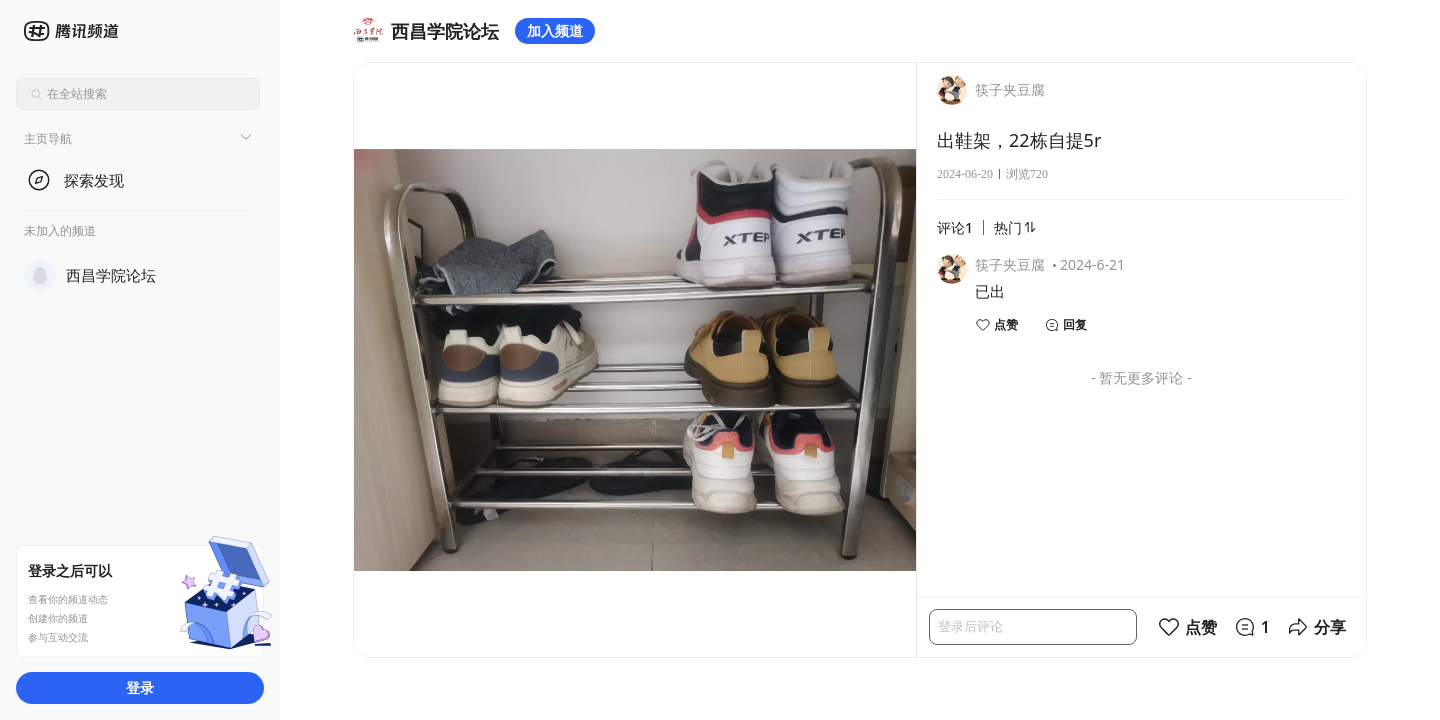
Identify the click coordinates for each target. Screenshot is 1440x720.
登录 (140, 687)
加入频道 (555, 30)
